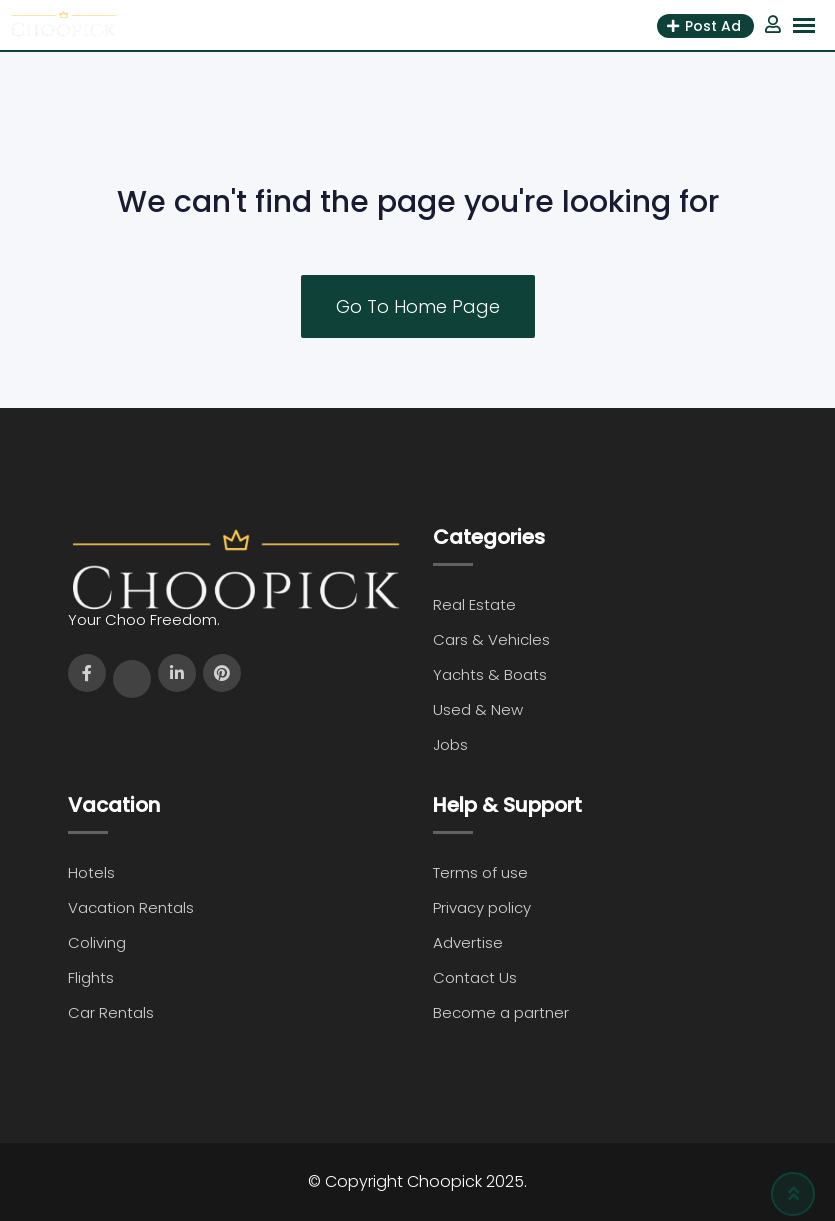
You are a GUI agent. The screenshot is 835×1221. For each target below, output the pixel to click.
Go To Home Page (418, 306)
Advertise (468, 942)
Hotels (91, 872)
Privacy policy (482, 907)
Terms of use (480, 872)
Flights (91, 977)
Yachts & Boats (490, 674)
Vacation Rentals (131, 907)
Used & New (478, 709)
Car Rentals (111, 1012)
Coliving (97, 942)
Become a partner (501, 1012)
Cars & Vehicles (491, 639)
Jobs (450, 744)
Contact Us (475, 977)
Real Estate (474, 604)
